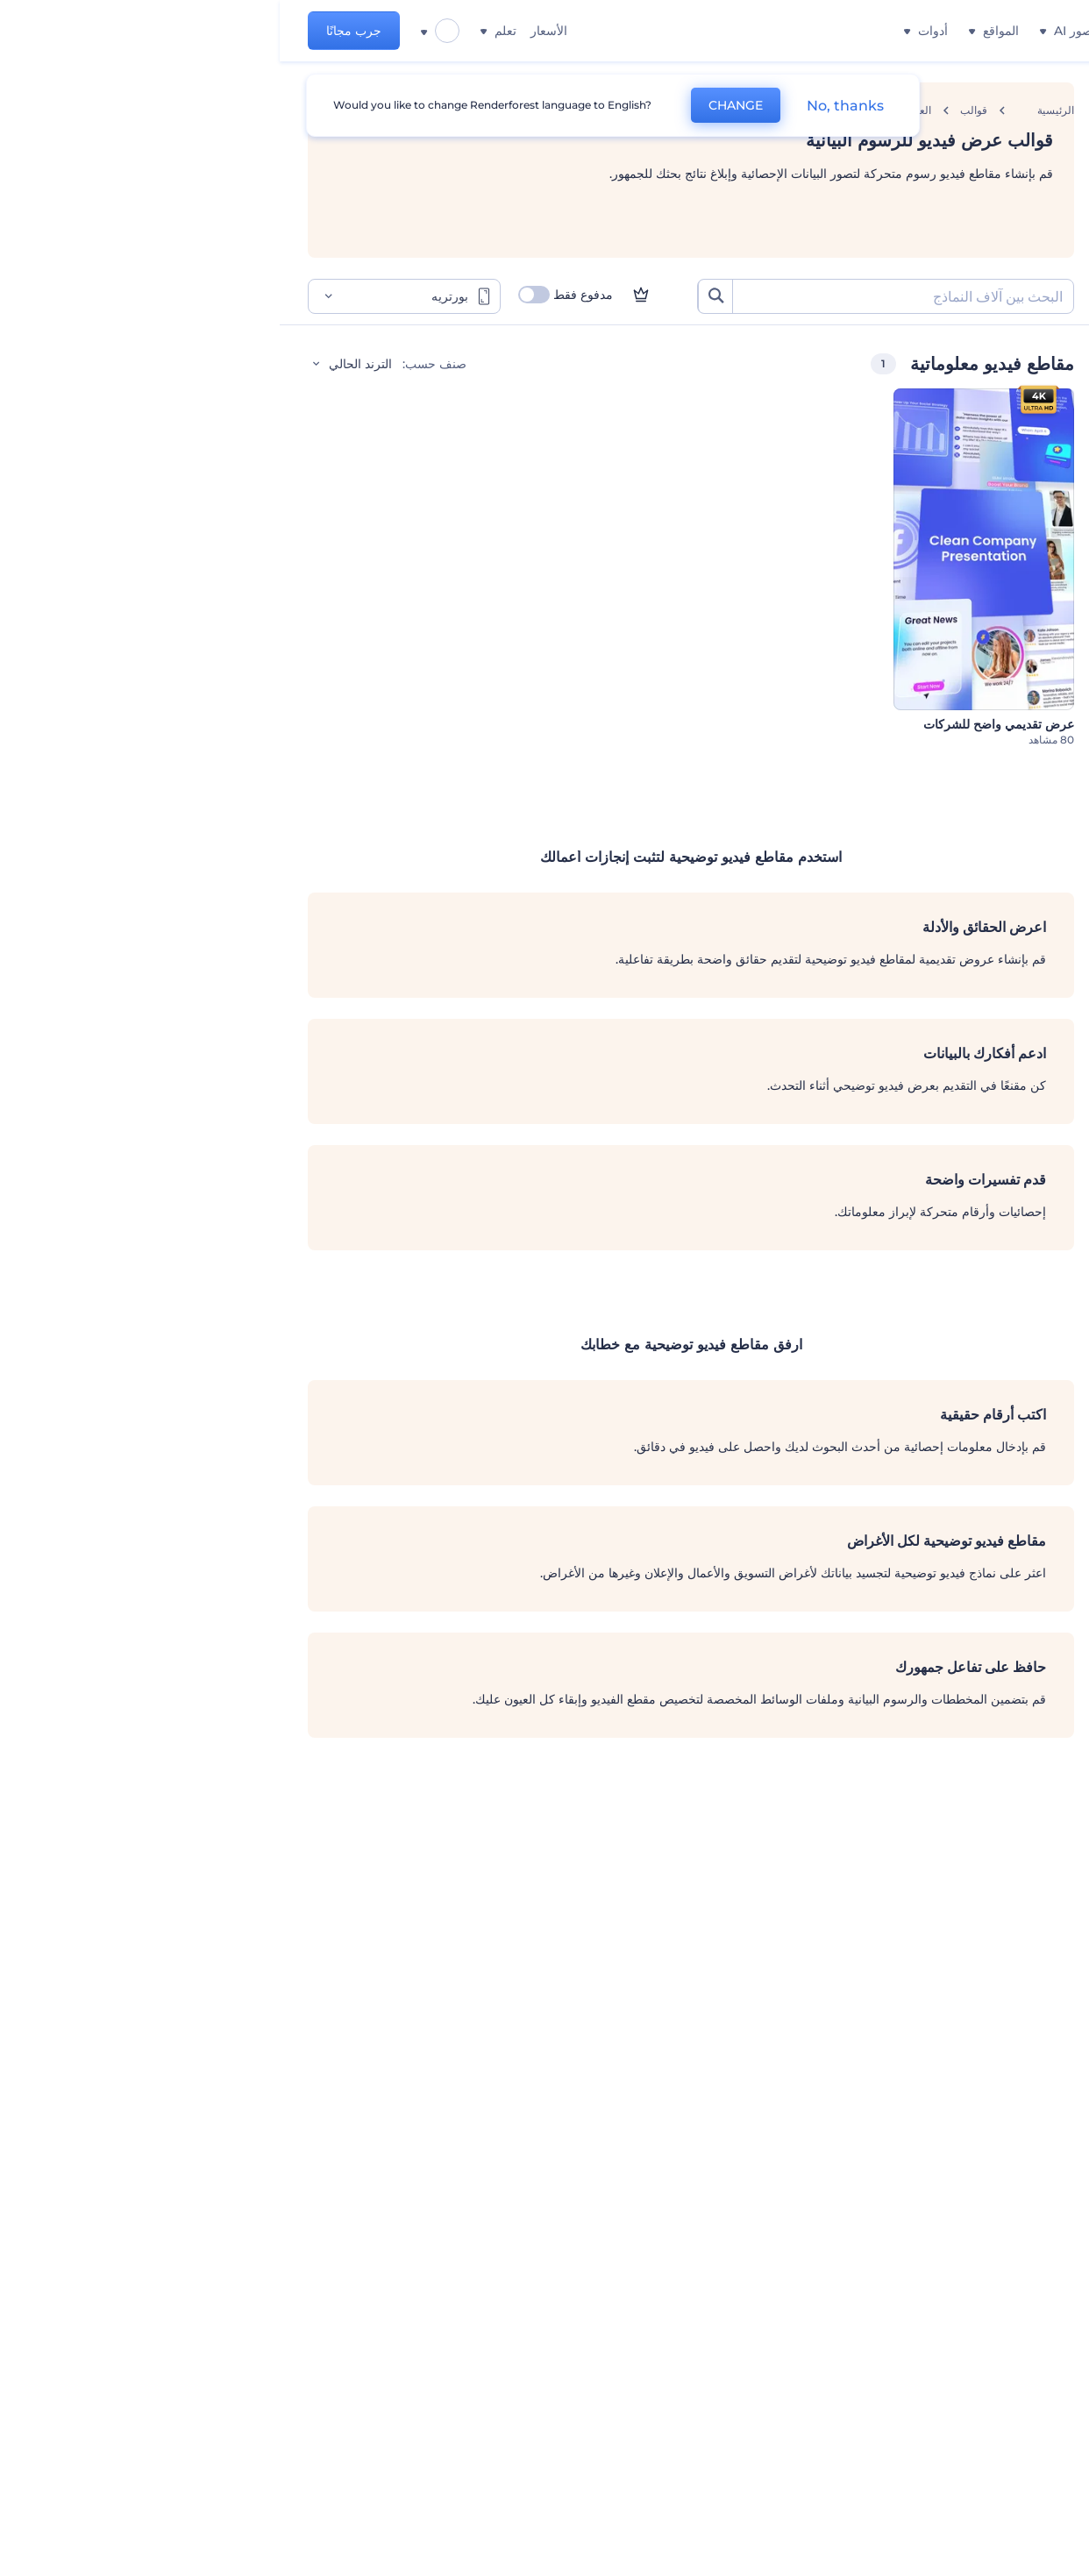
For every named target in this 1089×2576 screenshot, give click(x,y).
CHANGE (456, 105)
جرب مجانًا (74, 31)
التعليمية (1011, 468)
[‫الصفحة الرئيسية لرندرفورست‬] (1047, 31)
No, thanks (565, 105)
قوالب (694, 110)
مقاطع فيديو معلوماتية (975, 507)
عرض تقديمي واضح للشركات (719, 724)
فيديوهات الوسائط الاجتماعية (959, 545)
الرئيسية (776, 110)
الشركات (1009, 430)
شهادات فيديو (998, 622)
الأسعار (269, 31)
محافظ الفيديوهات (985, 584)
